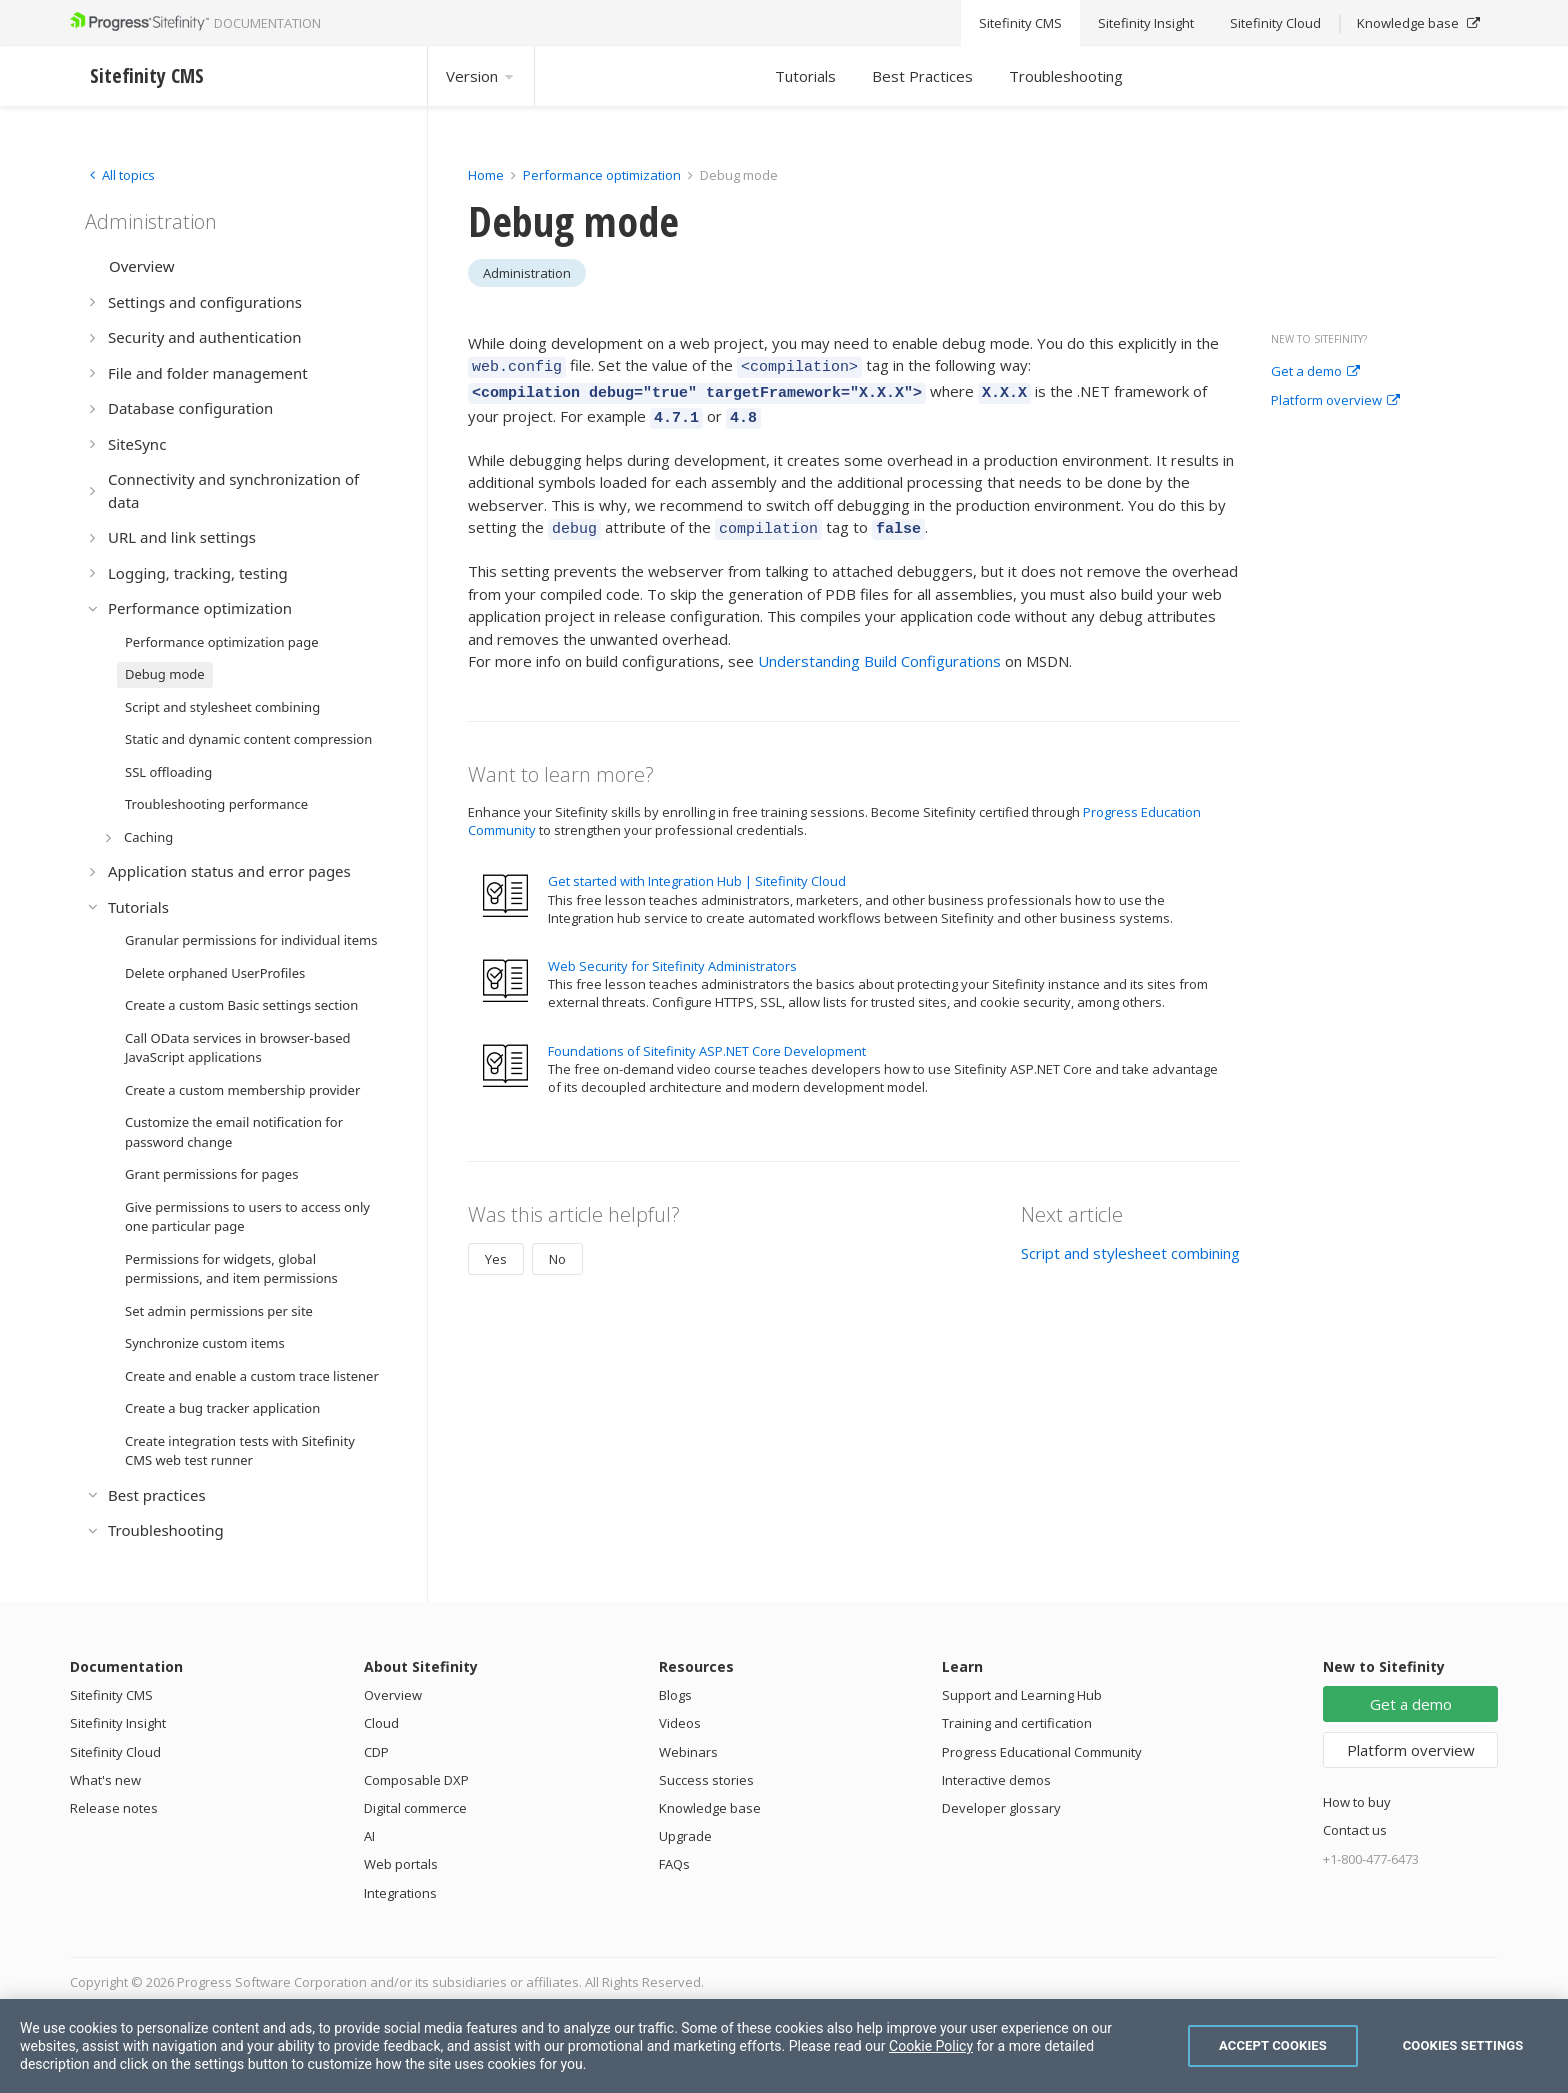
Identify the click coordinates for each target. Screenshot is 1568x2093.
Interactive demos (996, 1780)
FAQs (674, 1864)
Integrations (400, 1893)
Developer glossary (1001, 1808)
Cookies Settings (1463, 2045)
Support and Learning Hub (1022, 1695)
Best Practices (922, 76)
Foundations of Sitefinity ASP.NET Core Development (707, 1039)
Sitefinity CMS (111, 1695)
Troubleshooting (1066, 76)
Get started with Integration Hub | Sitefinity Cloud (697, 869)
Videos (680, 1723)
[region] (784, 2046)
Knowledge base (710, 1808)
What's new (105, 1780)
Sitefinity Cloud (115, 1752)
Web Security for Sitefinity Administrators (672, 954)
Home (486, 175)
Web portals (401, 1864)
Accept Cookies (1273, 2045)
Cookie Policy (931, 2046)
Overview (393, 1695)
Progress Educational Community (1042, 1752)
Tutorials (805, 76)
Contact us (1355, 1830)
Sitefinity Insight (118, 1723)
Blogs (675, 1695)
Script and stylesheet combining (1130, 1241)
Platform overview (1335, 401)
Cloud (381, 1723)
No (557, 1247)
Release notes (114, 1808)
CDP (376, 1752)
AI (369, 1836)
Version (481, 76)
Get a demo (1315, 372)
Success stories (706, 1780)
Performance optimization (602, 175)
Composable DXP (416, 1780)
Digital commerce (415, 1808)
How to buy (1357, 1802)
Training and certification (1017, 1723)
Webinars (688, 1752)
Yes (496, 1247)
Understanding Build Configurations (879, 649)
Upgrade (685, 1836)
